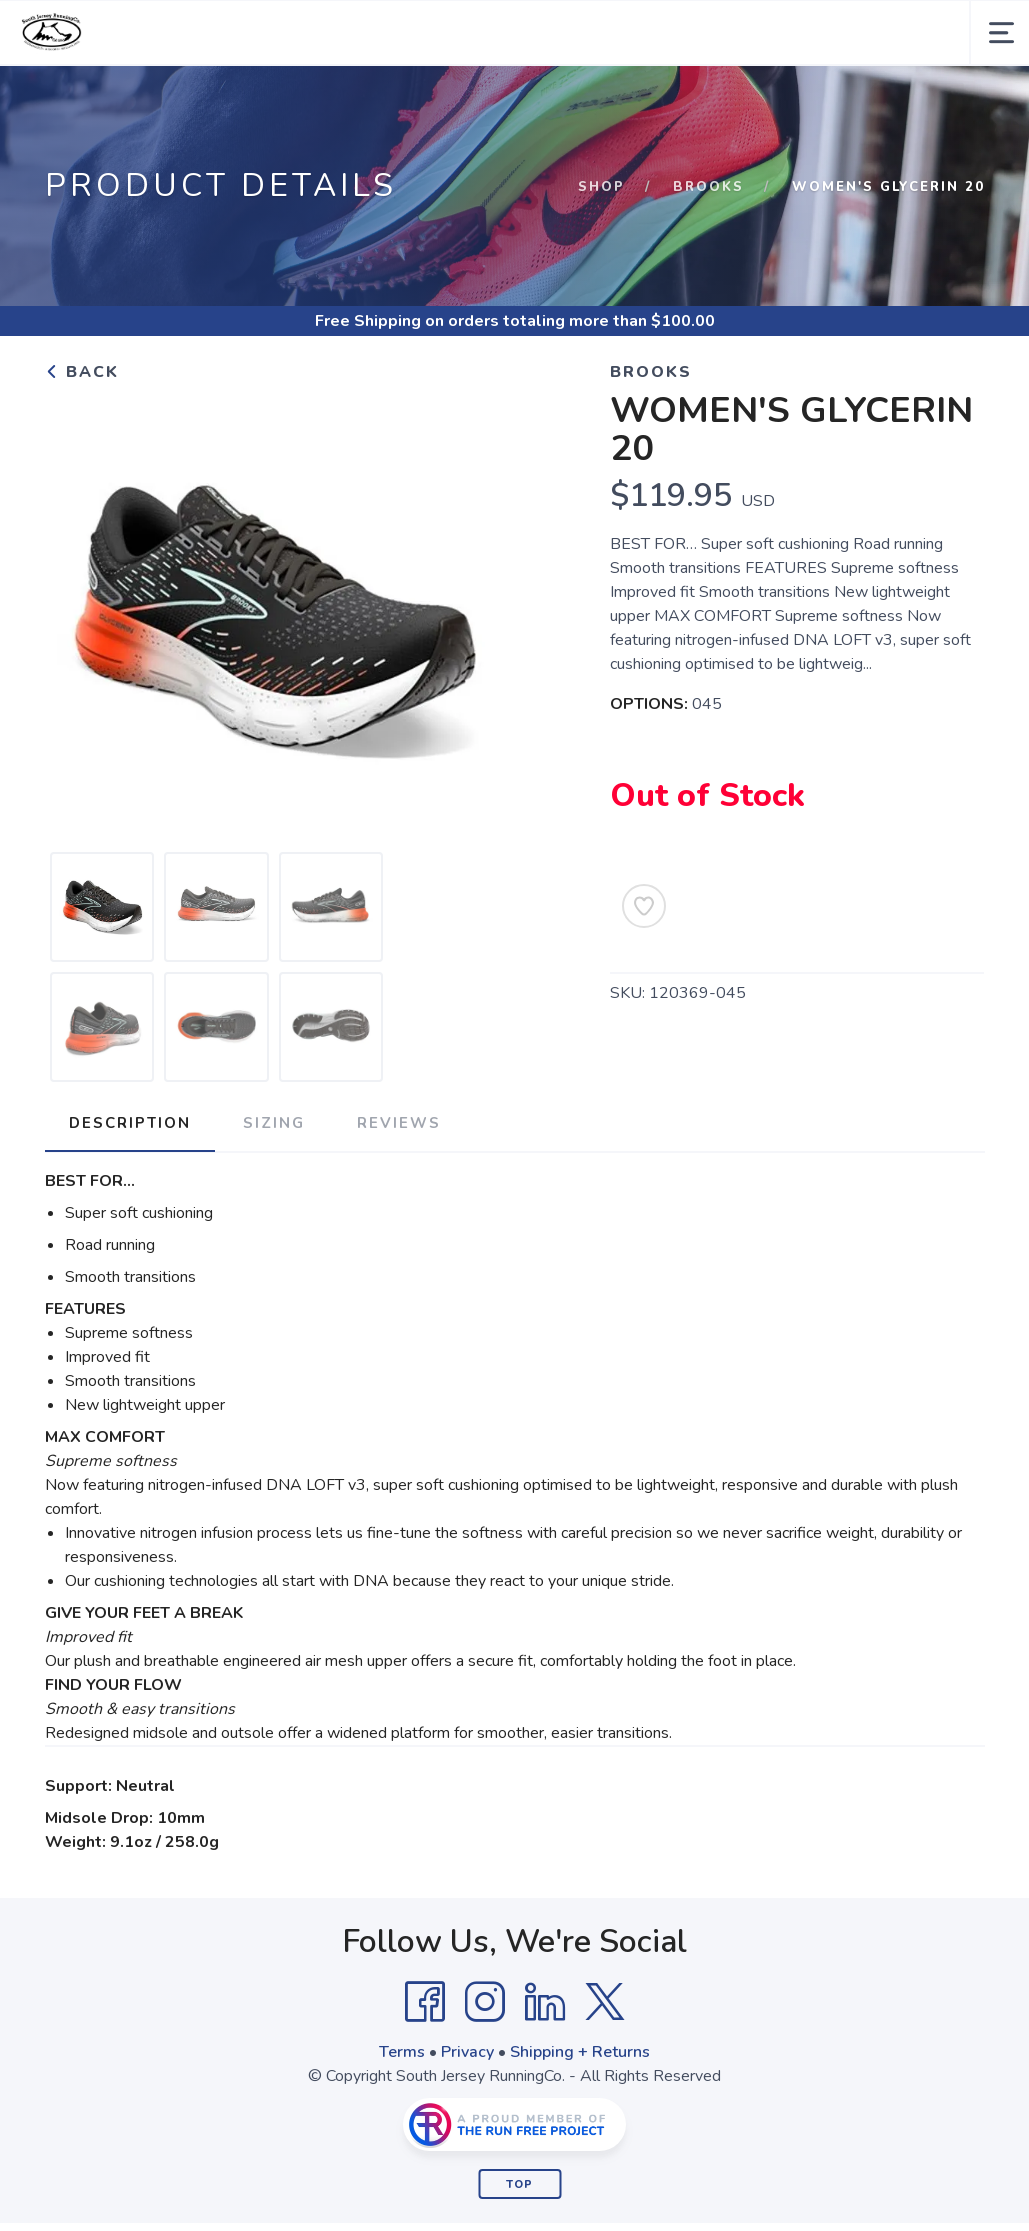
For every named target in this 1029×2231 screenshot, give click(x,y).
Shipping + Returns (580, 2052)
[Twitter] (605, 2002)
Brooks (708, 187)
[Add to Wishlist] (644, 906)
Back (82, 372)
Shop (601, 187)
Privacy (467, 2052)
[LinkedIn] (545, 2002)
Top (519, 2184)
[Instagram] (485, 2002)
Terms (402, 2052)
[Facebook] (425, 2002)
